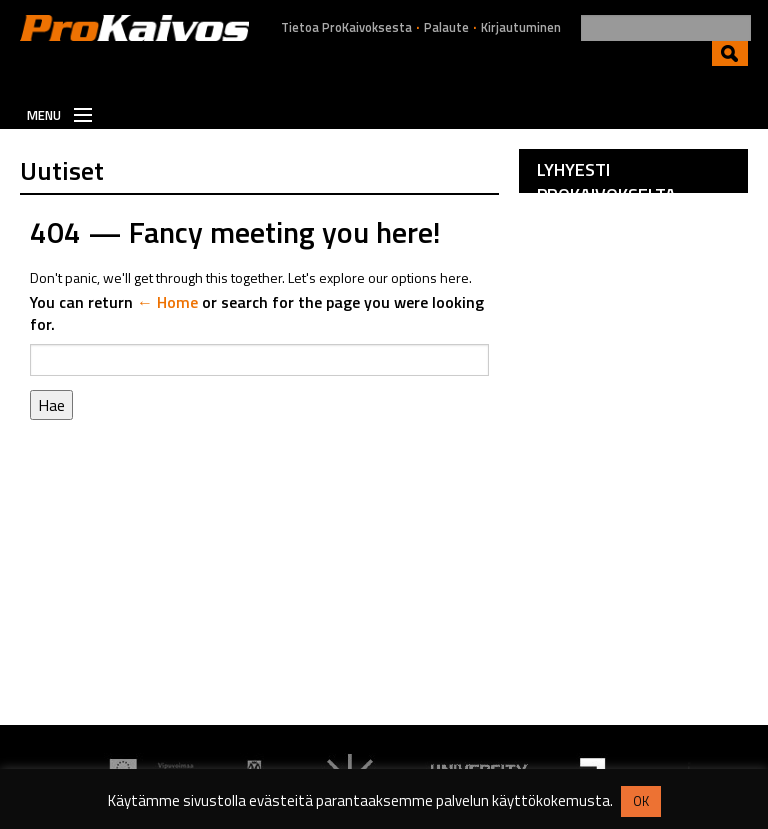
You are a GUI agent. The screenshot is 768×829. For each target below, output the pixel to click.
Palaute (446, 27)
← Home (167, 302)
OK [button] (641, 801)
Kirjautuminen (521, 27)
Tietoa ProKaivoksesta (346, 27)
